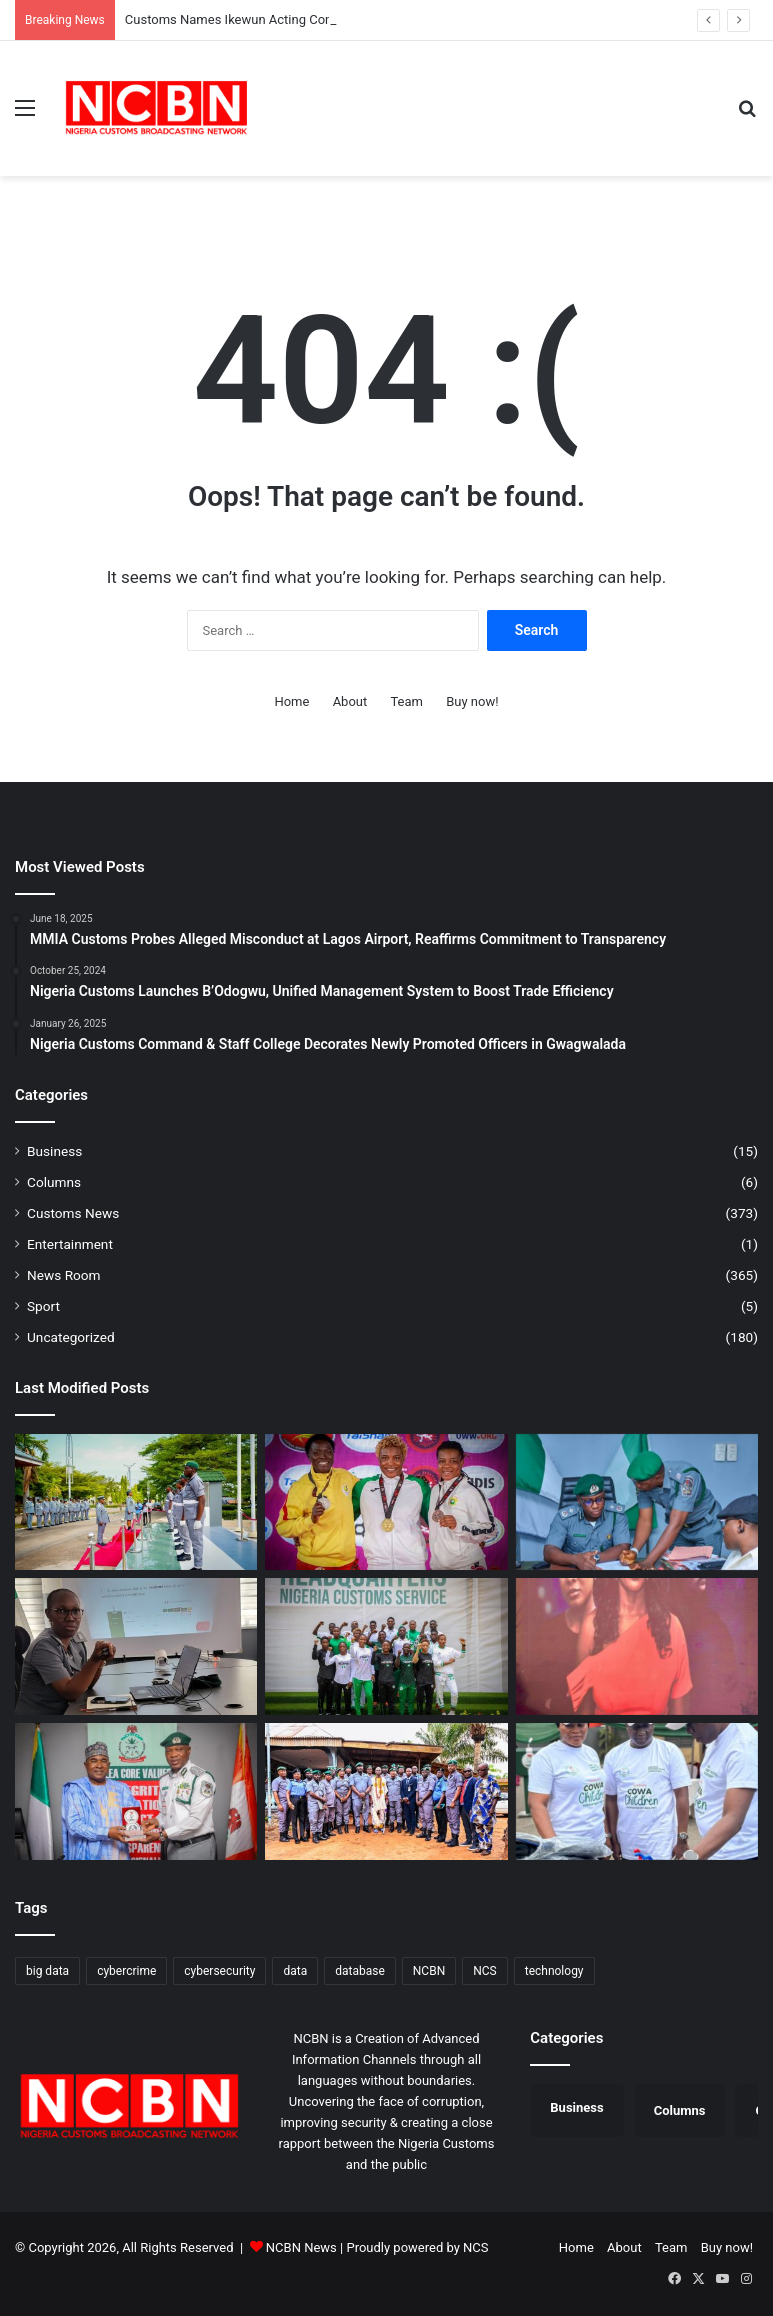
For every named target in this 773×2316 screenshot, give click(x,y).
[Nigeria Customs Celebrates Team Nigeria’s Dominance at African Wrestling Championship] (386, 1502)
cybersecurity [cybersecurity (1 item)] (219, 1971)
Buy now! (472, 701)
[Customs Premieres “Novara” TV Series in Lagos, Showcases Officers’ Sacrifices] (637, 1646)
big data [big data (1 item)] (47, 1971)
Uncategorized (71, 1337)
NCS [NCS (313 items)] (485, 1971)
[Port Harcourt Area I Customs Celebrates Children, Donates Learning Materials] (637, 1791)
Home (291, 701)
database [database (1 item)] (360, 1971)
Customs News (73, 1213)
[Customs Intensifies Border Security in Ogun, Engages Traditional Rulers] (386, 1791)
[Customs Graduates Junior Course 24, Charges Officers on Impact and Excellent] (136, 1502)
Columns (54, 1182)
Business (54, 1151)
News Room (64, 1275)
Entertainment (70, 1244)
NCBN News (301, 2247)
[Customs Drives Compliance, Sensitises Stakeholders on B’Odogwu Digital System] (136, 1646)
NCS (475, 2247)
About (350, 701)
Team (406, 701)
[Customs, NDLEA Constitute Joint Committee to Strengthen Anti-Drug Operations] (136, 1791)
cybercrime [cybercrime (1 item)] (126, 1971)
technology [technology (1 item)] (554, 1971)
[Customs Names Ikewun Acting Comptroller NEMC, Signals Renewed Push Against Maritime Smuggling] (637, 1502)
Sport (43, 1306)
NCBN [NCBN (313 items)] (429, 1971)
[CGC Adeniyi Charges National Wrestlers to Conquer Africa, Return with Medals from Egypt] (386, 1646)
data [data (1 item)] (295, 1971)
